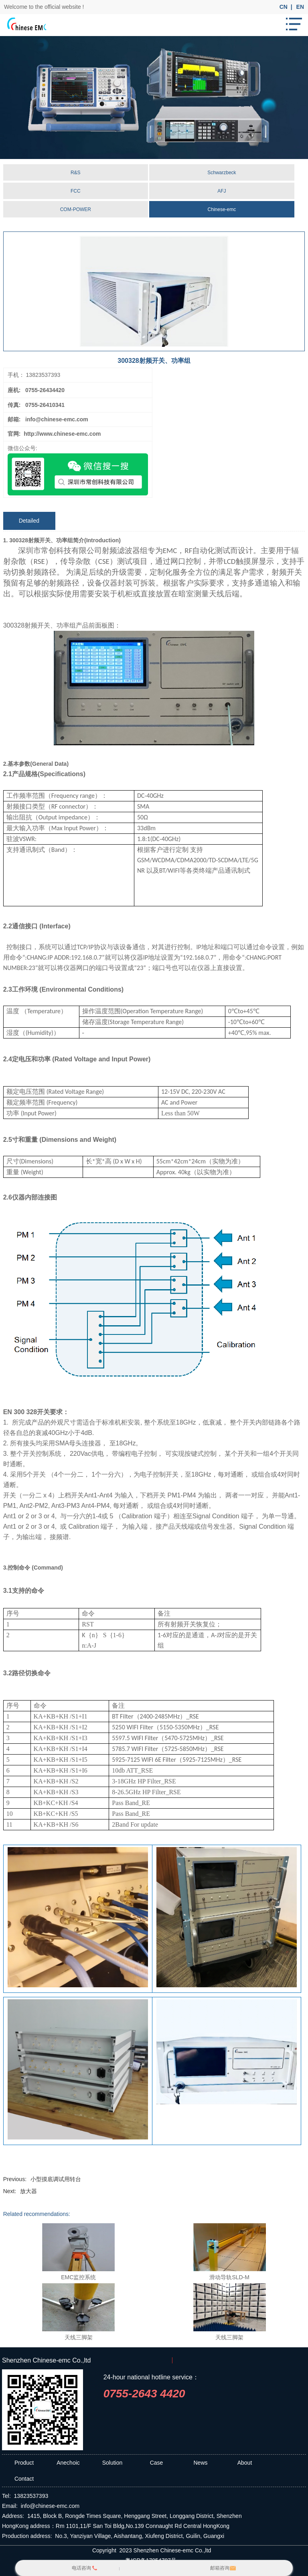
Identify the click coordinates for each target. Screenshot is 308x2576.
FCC (76, 191)
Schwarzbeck (221, 172)
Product (24, 2462)
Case (156, 2462)
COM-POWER (75, 209)
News (200, 2462)
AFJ (221, 191)
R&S (76, 172)
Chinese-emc (222, 209)
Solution (112, 2462)
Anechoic (68, 2462)
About (244, 2462)
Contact (24, 2478)
